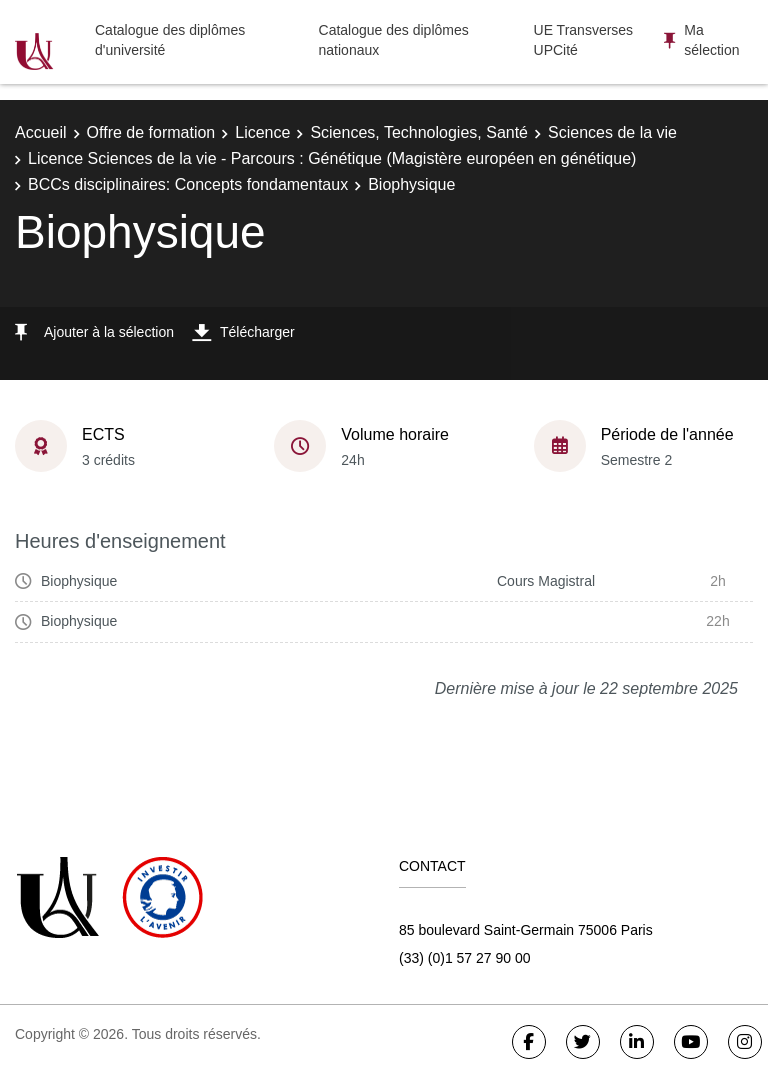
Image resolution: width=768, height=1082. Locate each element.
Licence (262, 132)
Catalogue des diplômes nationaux (394, 40)
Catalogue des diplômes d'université (170, 40)
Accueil (41, 132)
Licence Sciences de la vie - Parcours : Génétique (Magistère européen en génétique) (332, 158)
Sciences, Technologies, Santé (419, 132)
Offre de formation (151, 132)
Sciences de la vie (612, 132)
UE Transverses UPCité (584, 40)
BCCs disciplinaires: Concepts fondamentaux (188, 184)
